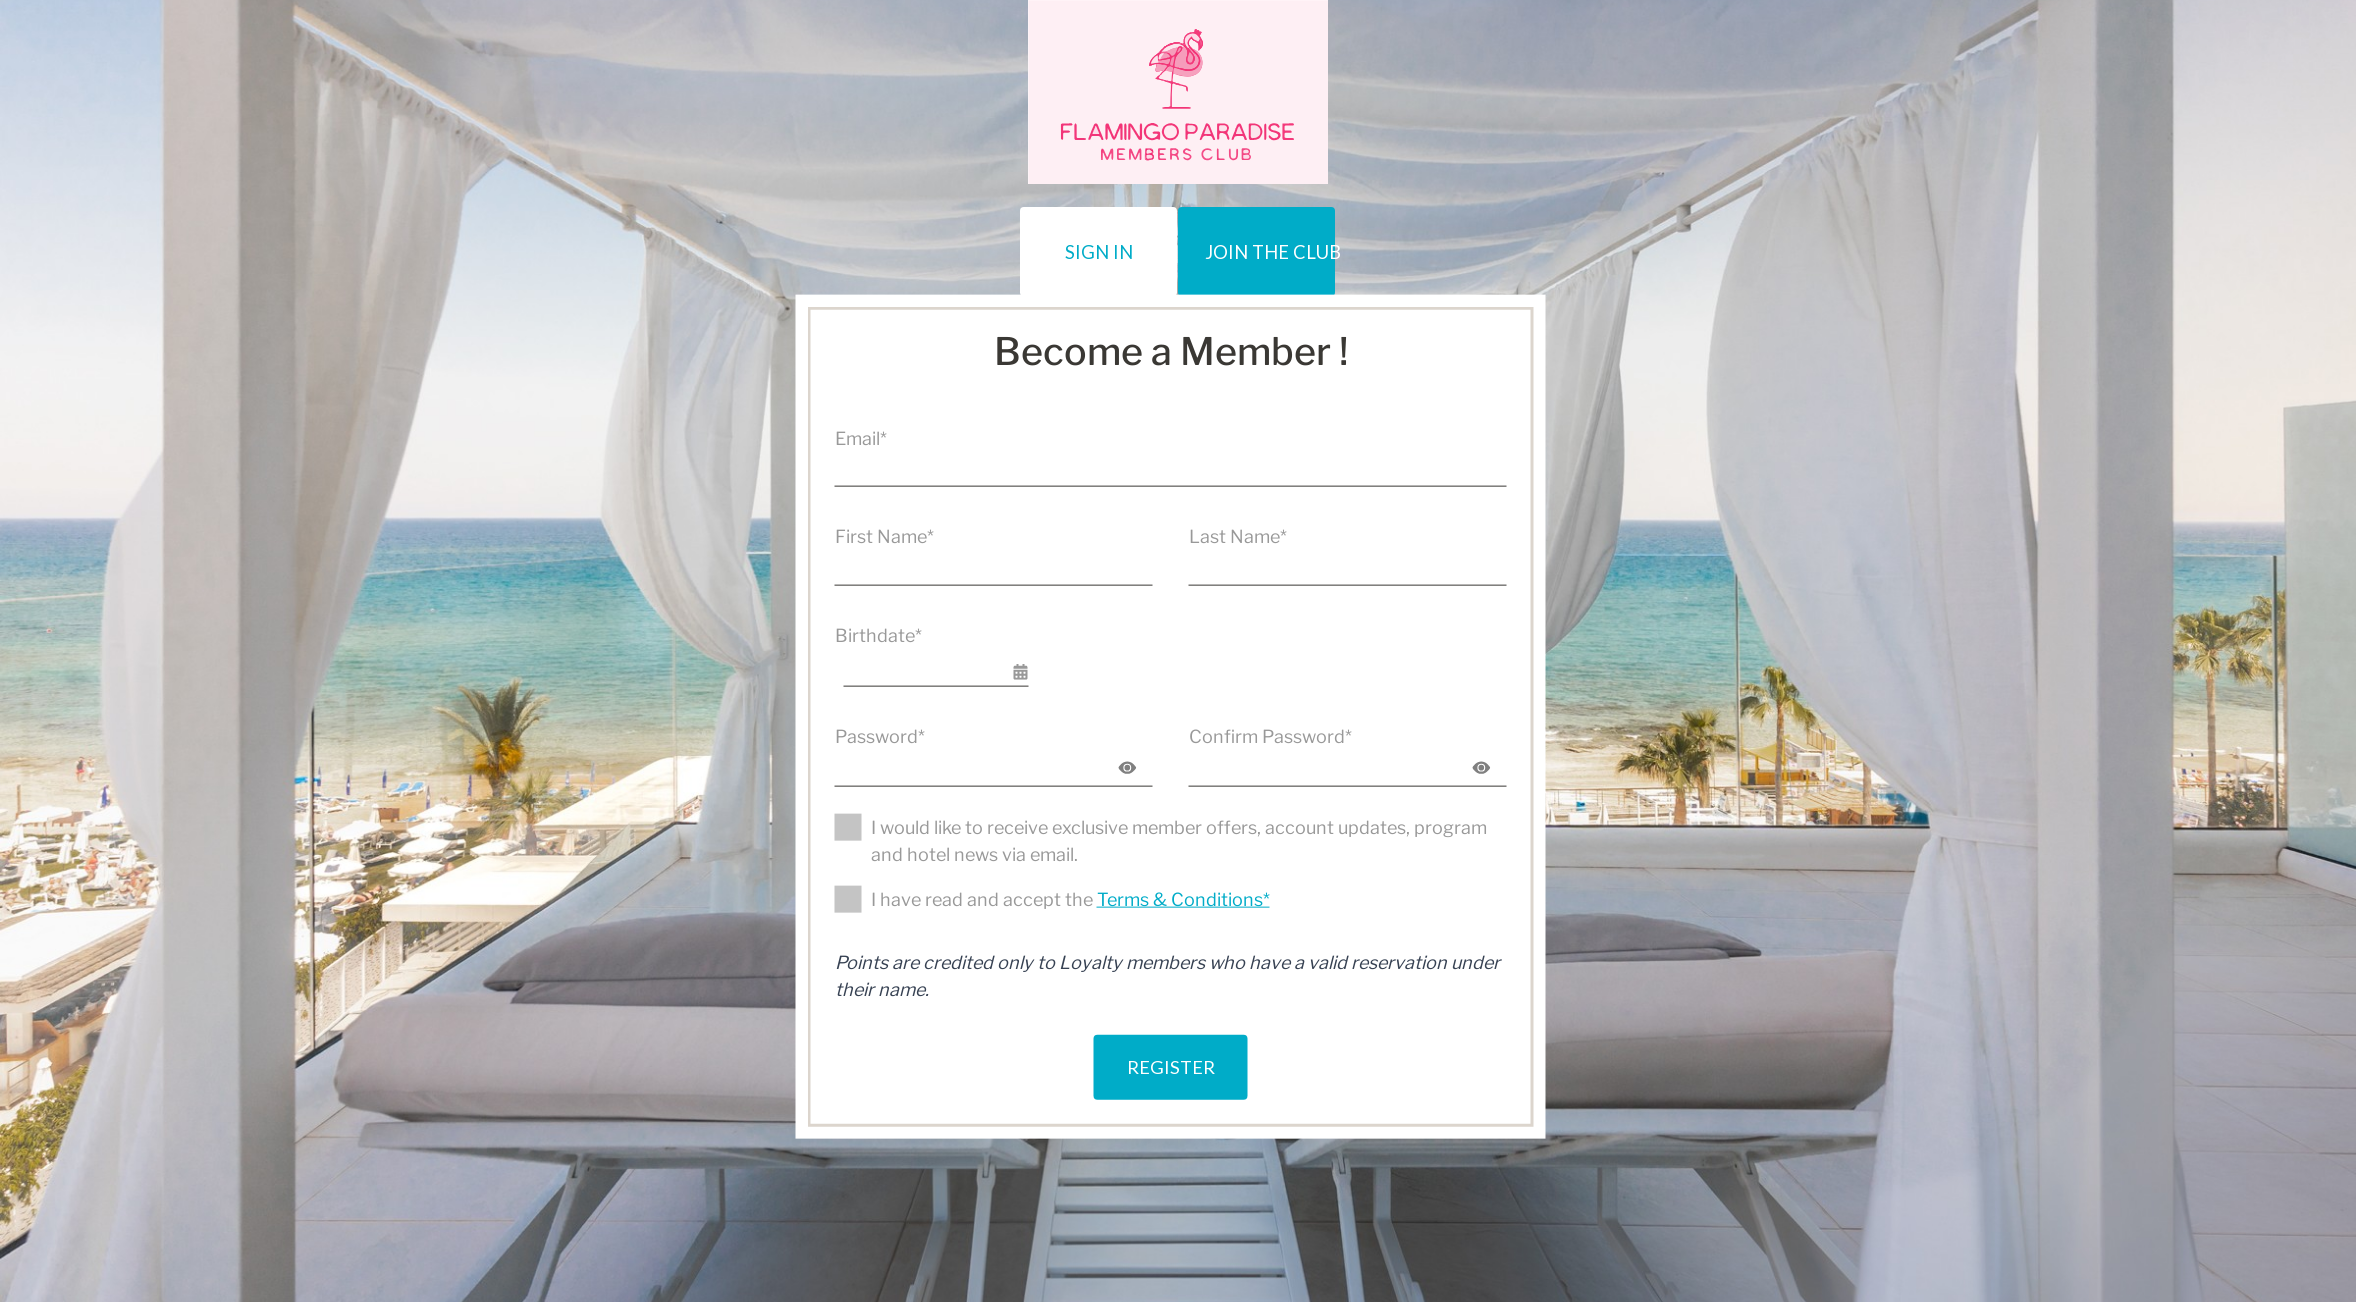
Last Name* (1238, 535)
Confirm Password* (1270, 734)
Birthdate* (878, 633)
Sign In (987, 239)
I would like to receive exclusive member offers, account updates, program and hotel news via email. (1179, 840)
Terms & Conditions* (1183, 898)
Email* (861, 437)
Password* (880, 734)
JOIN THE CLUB (1347, 239)
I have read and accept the (1070, 898)
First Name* (884, 535)
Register (1170, 1049)
